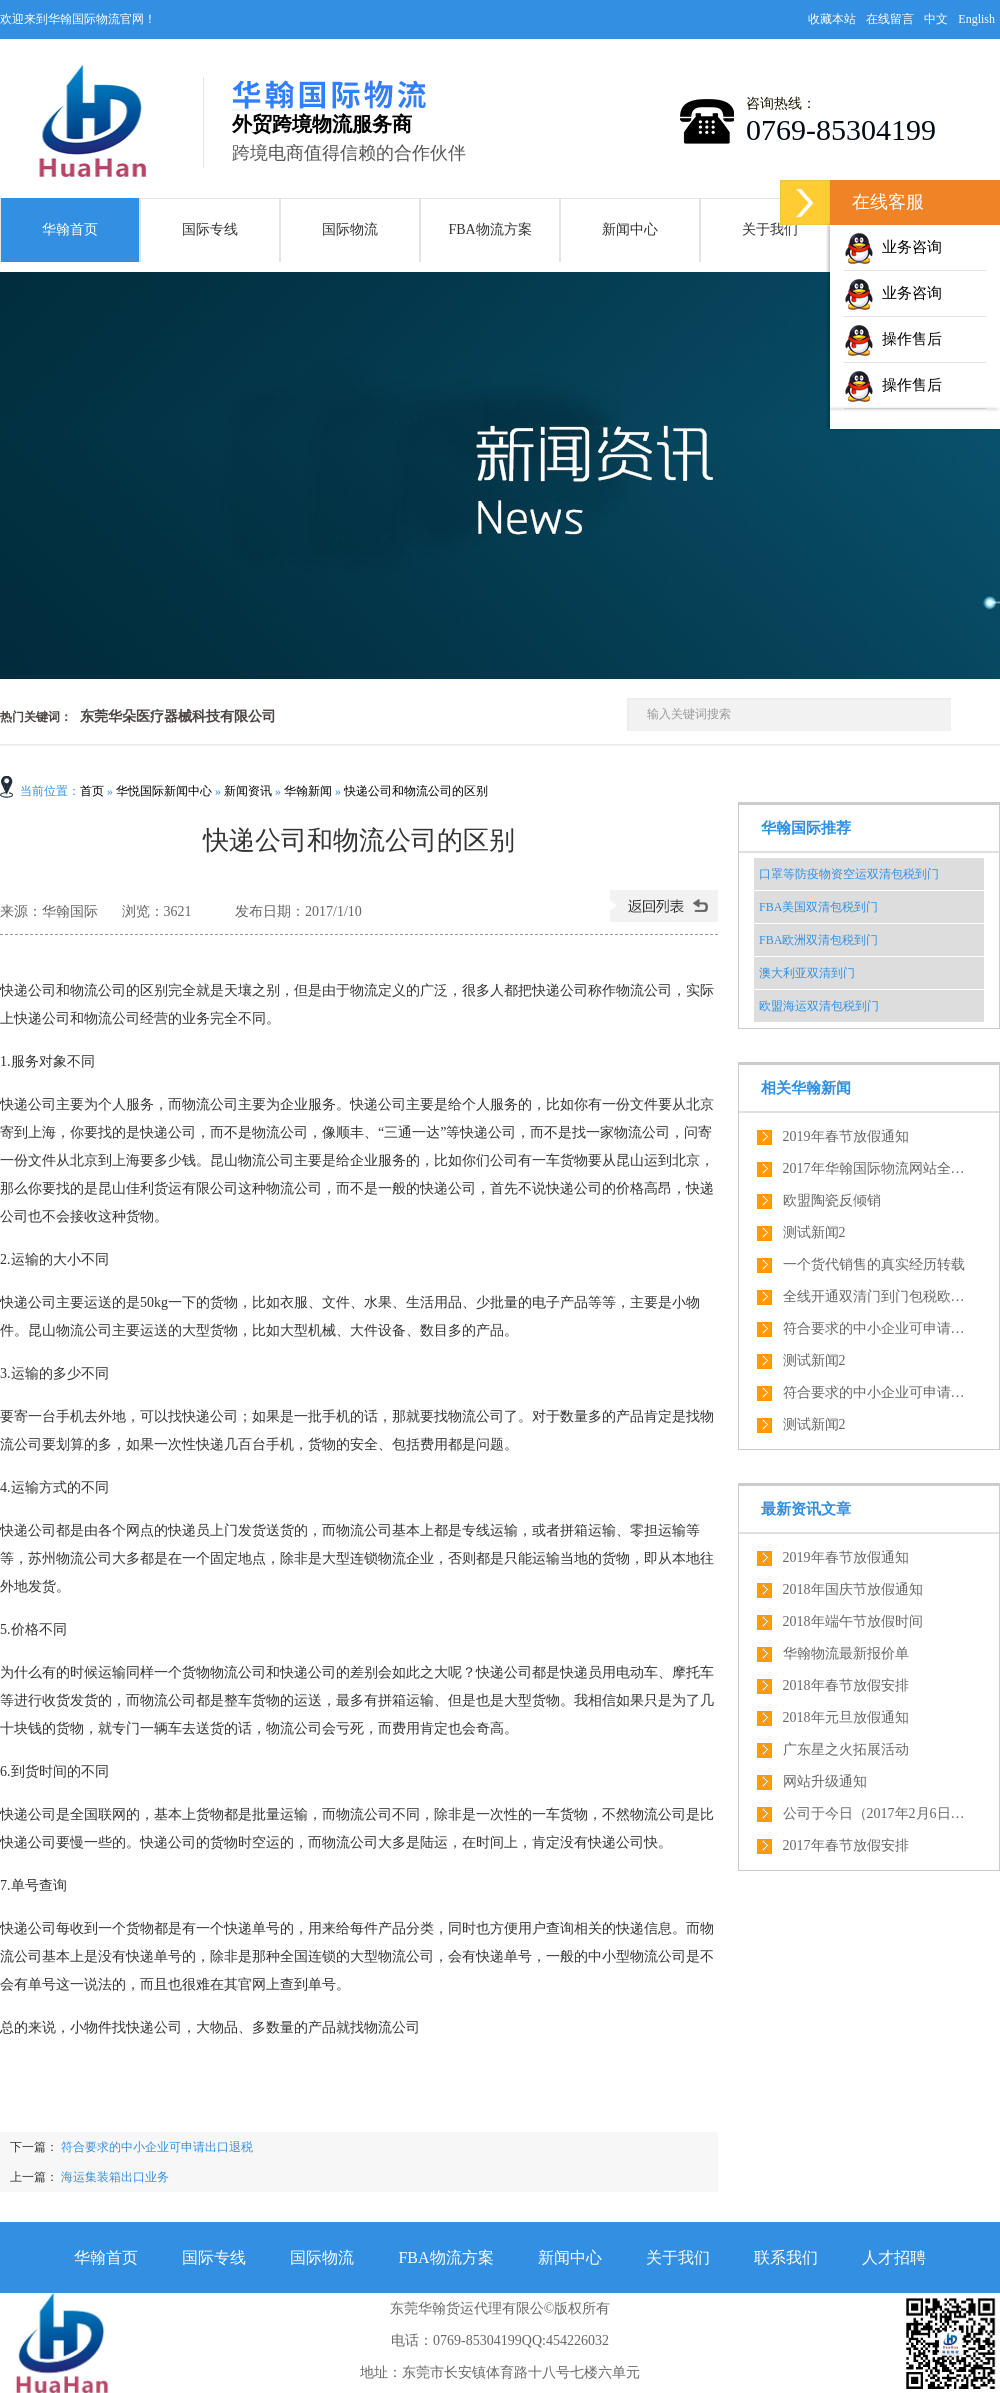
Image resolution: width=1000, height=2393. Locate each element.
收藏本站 (832, 19)
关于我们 (770, 229)
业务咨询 (893, 247)
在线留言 (890, 19)
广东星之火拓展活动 (846, 1749)
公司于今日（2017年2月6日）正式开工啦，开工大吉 (878, 1813)
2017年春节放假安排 (846, 1845)
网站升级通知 (825, 1781)
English (976, 19)
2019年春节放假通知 (846, 1136)
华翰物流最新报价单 (846, 1653)
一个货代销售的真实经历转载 (874, 1264)
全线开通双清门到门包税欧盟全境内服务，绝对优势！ (878, 1296)
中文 (936, 19)
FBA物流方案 (489, 229)
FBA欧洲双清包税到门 (818, 940)
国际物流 (350, 229)
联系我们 (786, 2257)
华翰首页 (70, 229)
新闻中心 (630, 229)
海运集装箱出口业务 (115, 2177)
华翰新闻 (308, 791)
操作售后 (893, 339)
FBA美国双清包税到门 (818, 907)
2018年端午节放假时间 (853, 1621)
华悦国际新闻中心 (164, 791)
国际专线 (210, 229)
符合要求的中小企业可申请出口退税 (155, 2147)
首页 (92, 791)
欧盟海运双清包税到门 (819, 1006)
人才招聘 (894, 2257)
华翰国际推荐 (806, 828)
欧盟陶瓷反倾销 (832, 1200)
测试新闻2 (814, 1232)
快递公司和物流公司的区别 (416, 791)
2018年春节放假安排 (846, 1685)
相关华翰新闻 (806, 1088)
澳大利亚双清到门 (807, 973)
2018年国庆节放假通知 (853, 1589)
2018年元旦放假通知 (846, 1717)
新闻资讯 (248, 791)
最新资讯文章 (806, 1509)
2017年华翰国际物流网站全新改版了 (878, 1168)
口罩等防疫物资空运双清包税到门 (849, 874)
